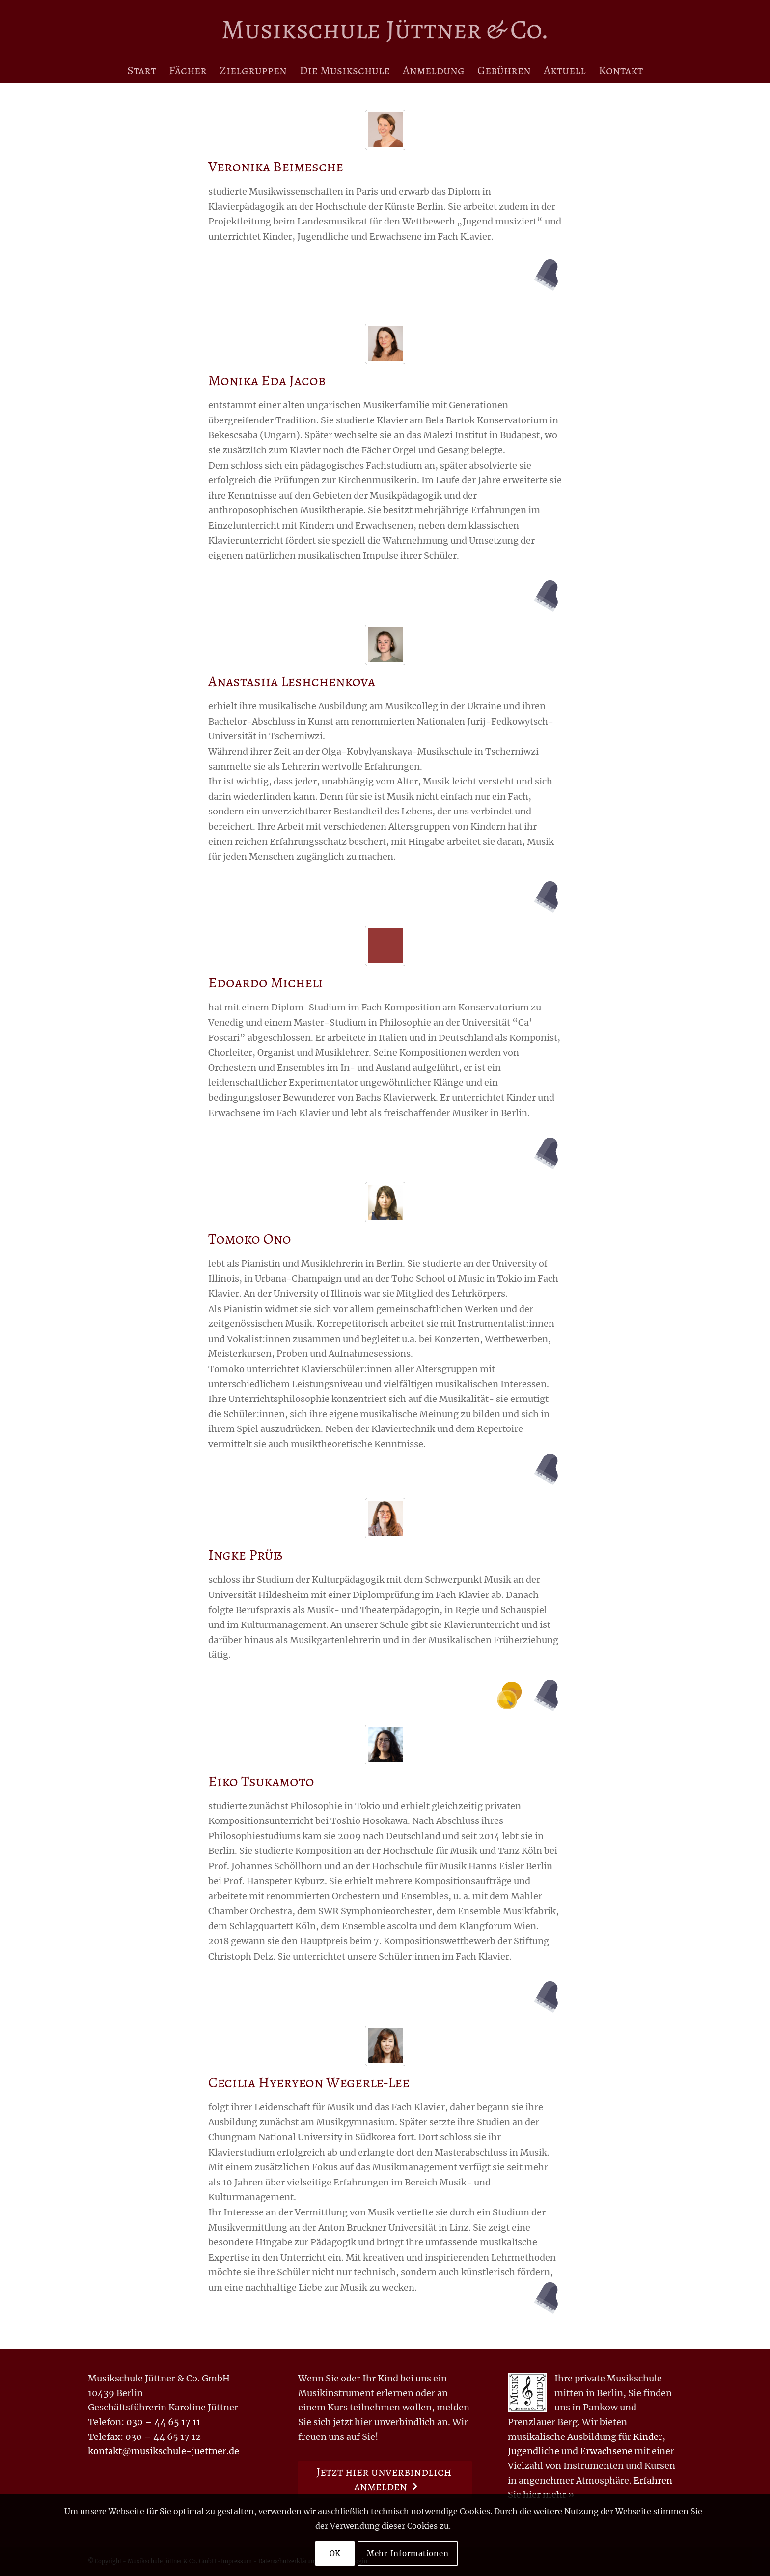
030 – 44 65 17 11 (163, 2422)
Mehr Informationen (408, 2553)
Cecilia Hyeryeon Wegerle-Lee (309, 2082)
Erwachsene (606, 2451)
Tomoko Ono (249, 1239)
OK (335, 2553)
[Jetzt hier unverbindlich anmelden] (385, 2479)
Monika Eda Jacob (267, 380)
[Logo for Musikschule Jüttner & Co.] (385, 29)
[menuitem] (142, 70)
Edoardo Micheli (265, 982)
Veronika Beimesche (275, 166)
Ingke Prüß (245, 1555)
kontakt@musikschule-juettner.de (163, 2451)
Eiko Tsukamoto (261, 1781)
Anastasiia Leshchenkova (291, 681)
